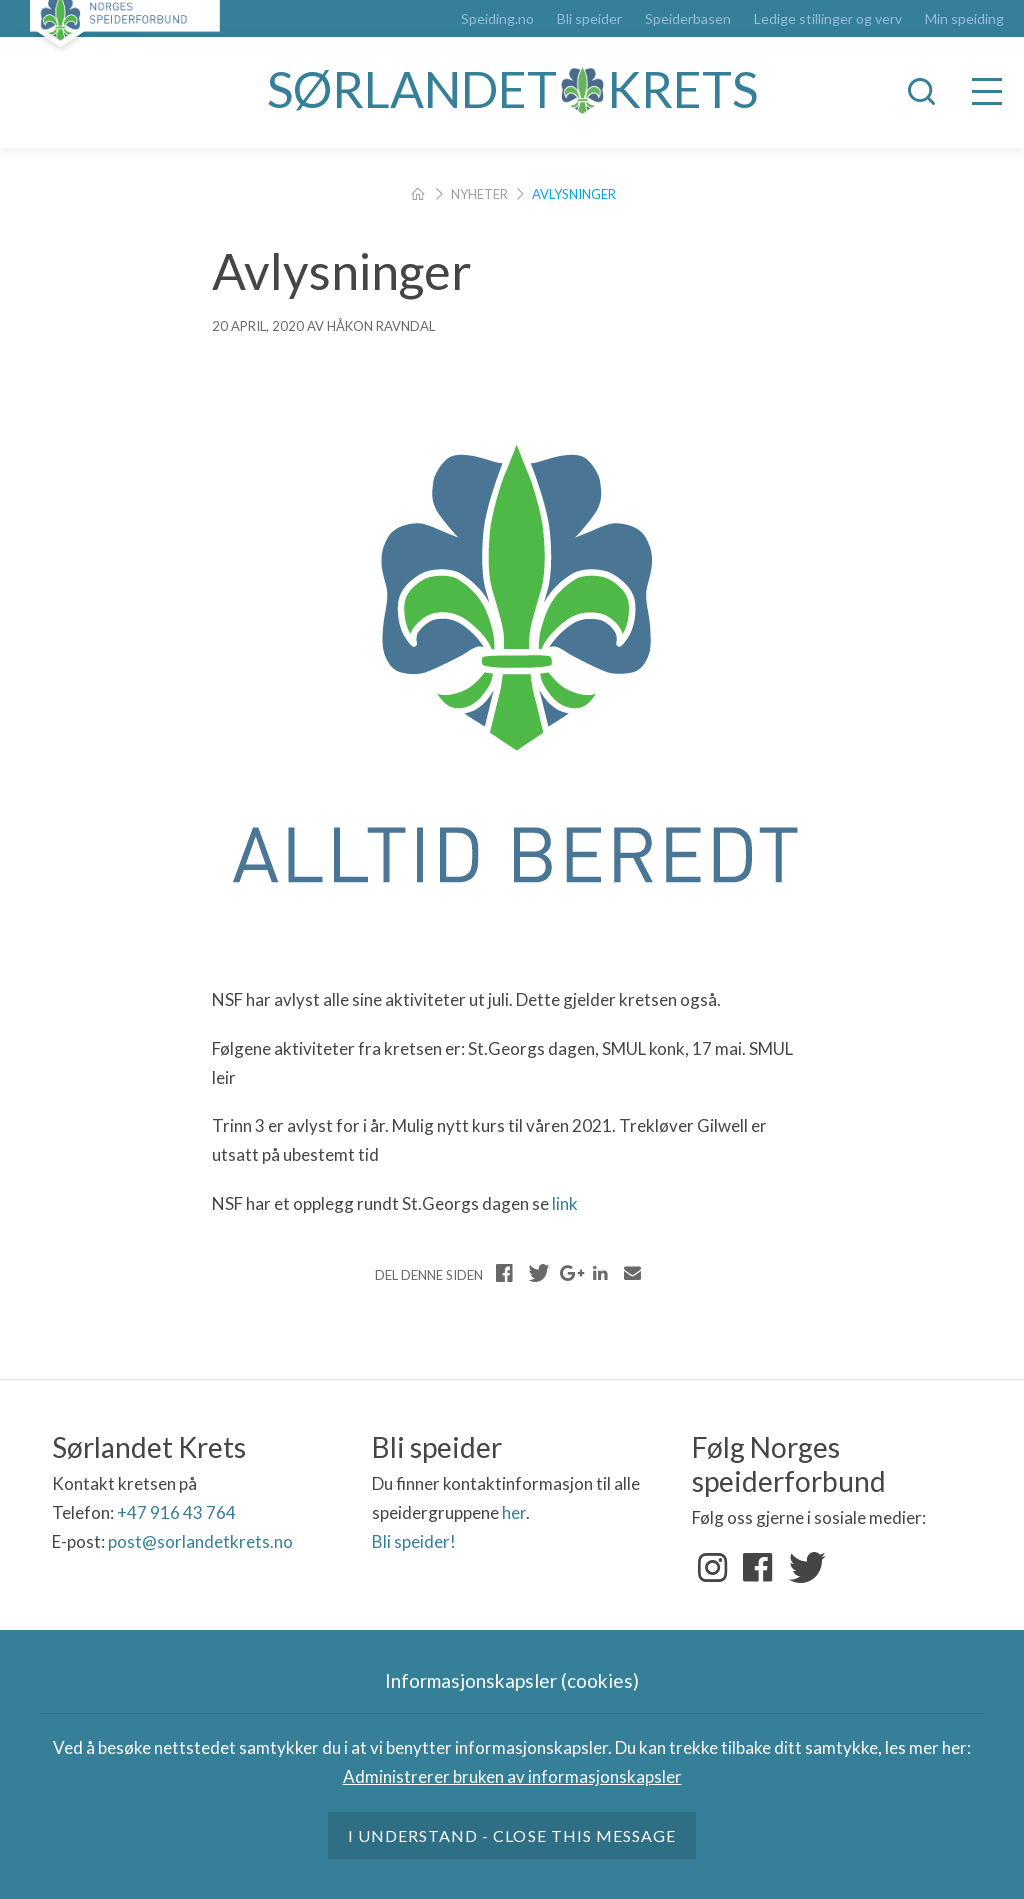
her (514, 1512)
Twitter (803, 1568)
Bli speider (589, 19)
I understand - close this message (512, 1835)
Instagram (713, 1568)
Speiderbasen (688, 19)
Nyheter (479, 194)
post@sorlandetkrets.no (202, 1541)
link (565, 1203)
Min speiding (964, 19)
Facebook (758, 1568)
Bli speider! (414, 1541)
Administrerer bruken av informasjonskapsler (512, 1776)
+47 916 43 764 (176, 1512)
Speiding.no (497, 19)
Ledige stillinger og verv (828, 19)
